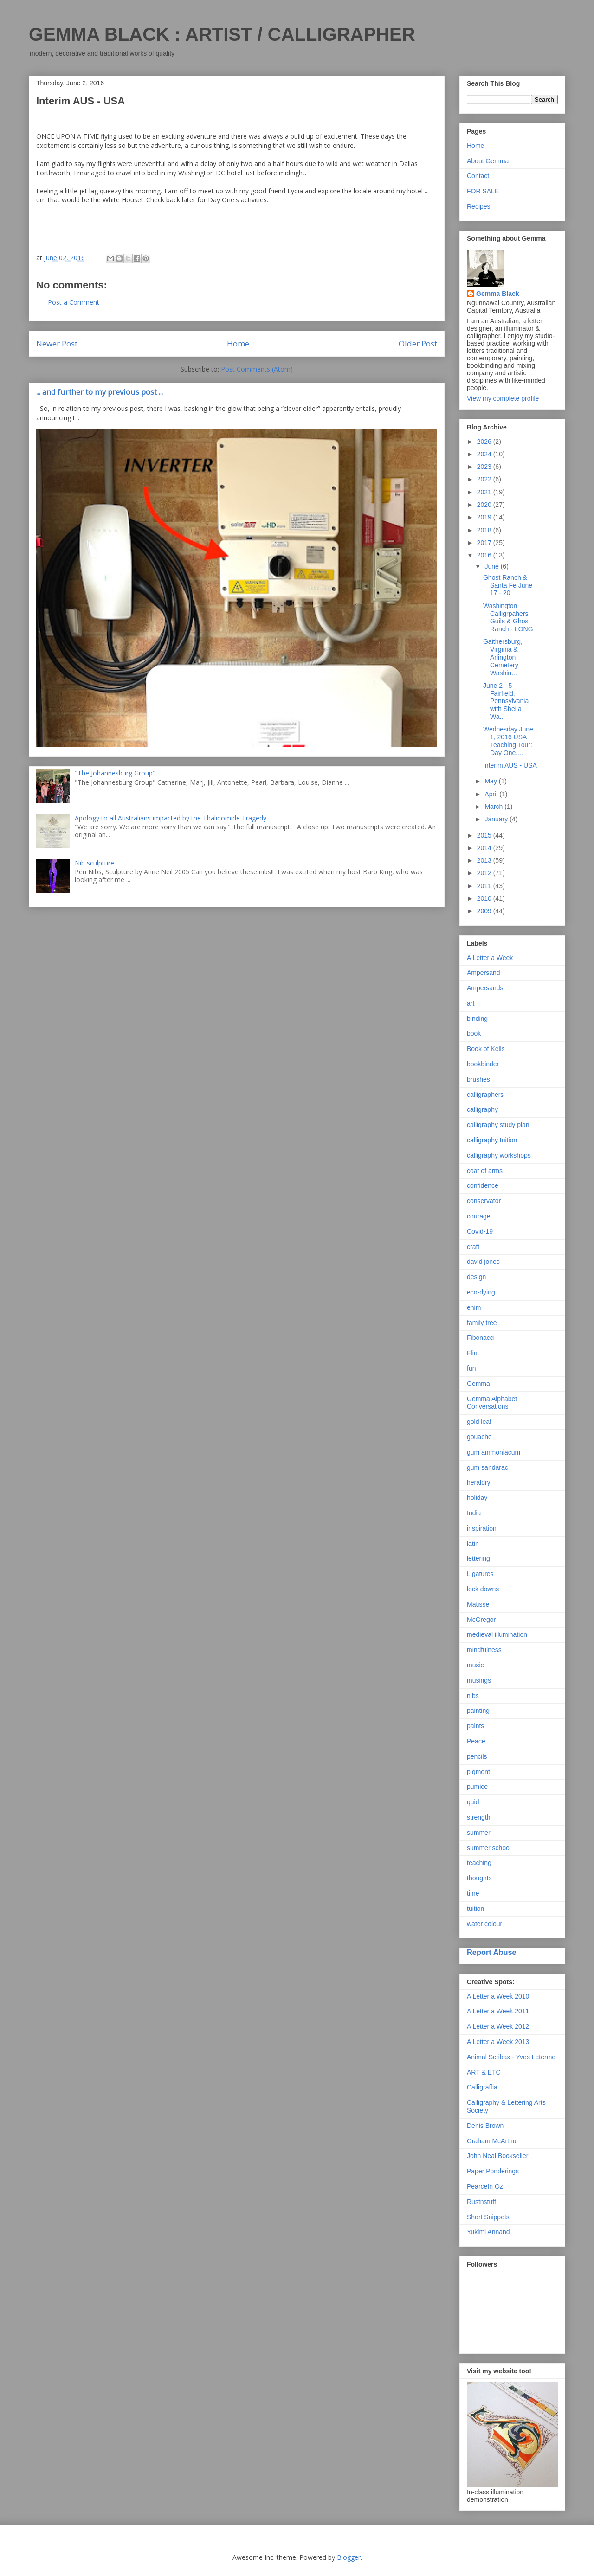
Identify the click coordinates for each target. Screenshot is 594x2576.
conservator (484, 1201)
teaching (479, 1862)
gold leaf (479, 1421)
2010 (485, 898)
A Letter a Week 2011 (498, 2011)
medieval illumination (497, 1634)
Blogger (349, 2557)
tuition (475, 1908)
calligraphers (485, 1094)
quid (473, 1802)
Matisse (478, 1604)
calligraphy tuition (492, 1140)
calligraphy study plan (498, 1124)
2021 (485, 492)
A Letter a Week (490, 957)
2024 (485, 454)
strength (479, 1817)
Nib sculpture (94, 863)
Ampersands (485, 988)
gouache (479, 1437)
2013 (485, 860)
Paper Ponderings (493, 2171)
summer (479, 1832)
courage (479, 1216)
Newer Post (56, 343)
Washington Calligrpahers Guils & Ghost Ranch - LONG (508, 617)
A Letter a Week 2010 (498, 1996)
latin (473, 1543)
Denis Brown (485, 2125)
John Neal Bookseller (497, 2155)
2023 (485, 466)
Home (238, 343)
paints (475, 1726)
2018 (485, 530)
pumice (477, 1786)
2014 (485, 848)
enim (474, 1307)
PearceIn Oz (485, 2186)
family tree (482, 1322)
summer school (489, 1848)
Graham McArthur (492, 2141)
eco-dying (481, 1292)
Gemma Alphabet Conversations (492, 1402)
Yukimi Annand (488, 2232)
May (491, 781)
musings (479, 1680)
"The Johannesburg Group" (115, 773)
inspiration (482, 1528)
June (492, 566)
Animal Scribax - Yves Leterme (511, 2057)
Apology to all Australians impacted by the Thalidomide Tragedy (170, 818)
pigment (478, 1771)
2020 (485, 504)
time (473, 1893)
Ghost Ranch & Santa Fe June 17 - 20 (507, 585)
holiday (477, 1497)
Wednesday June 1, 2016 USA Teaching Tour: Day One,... (508, 740)
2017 (485, 542)
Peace (476, 1741)
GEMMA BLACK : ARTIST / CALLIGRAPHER (222, 34)
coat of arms (485, 1170)
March (494, 806)
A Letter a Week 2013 (498, 2041)
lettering (478, 1558)
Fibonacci (481, 1337)
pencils (477, 1756)
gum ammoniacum (493, 1452)
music (475, 1665)
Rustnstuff (481, 2201)
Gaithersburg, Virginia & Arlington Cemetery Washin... (503, 657)
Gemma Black (497, 293)
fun (471, 1368)
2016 (485, 555)
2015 (485, 835)
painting (478, 1710)
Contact (478, 175)
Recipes (479, 206)
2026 (485, 441)
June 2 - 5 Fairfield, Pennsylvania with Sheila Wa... (506, 701)
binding (477, 1018)
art (470, 1003)
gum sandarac (487, 1467)
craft (473, 1246)
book (474, 1033)
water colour (484, 1924)
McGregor (481, 1619)
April (491, 794)
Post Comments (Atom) (257, 369)
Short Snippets (488, 2217)
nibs (473, 1695)
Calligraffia (482, 2087)
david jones (483, 1261)
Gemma (478, 1383)
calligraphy (482, 1109)
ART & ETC (484, 2072)
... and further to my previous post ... (99, 392)
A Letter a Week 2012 (498, 2026)
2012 (485, 873)
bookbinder (483, 1064)
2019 (485, 517)
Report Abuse (492, 1952)
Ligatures (480, 1573)
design (476, 1277)
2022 (485, 479)
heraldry (479, 1482)
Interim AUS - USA (510, 765)
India (474, 1513)
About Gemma (488, 161)
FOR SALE (483, 191)
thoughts (479, 1878)
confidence (482, 1185)
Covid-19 (480, 1231)
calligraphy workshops (499, 1155)
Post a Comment (73, 302)
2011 (485, 886)
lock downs (483, 1589)
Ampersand (483, 972)
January (497, 819)
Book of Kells (486, 1048)
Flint (473, 1353)
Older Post (418, 343)
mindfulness (484, 1649)
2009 (485, 911)
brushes (478, 1079)
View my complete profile (503, 398)
